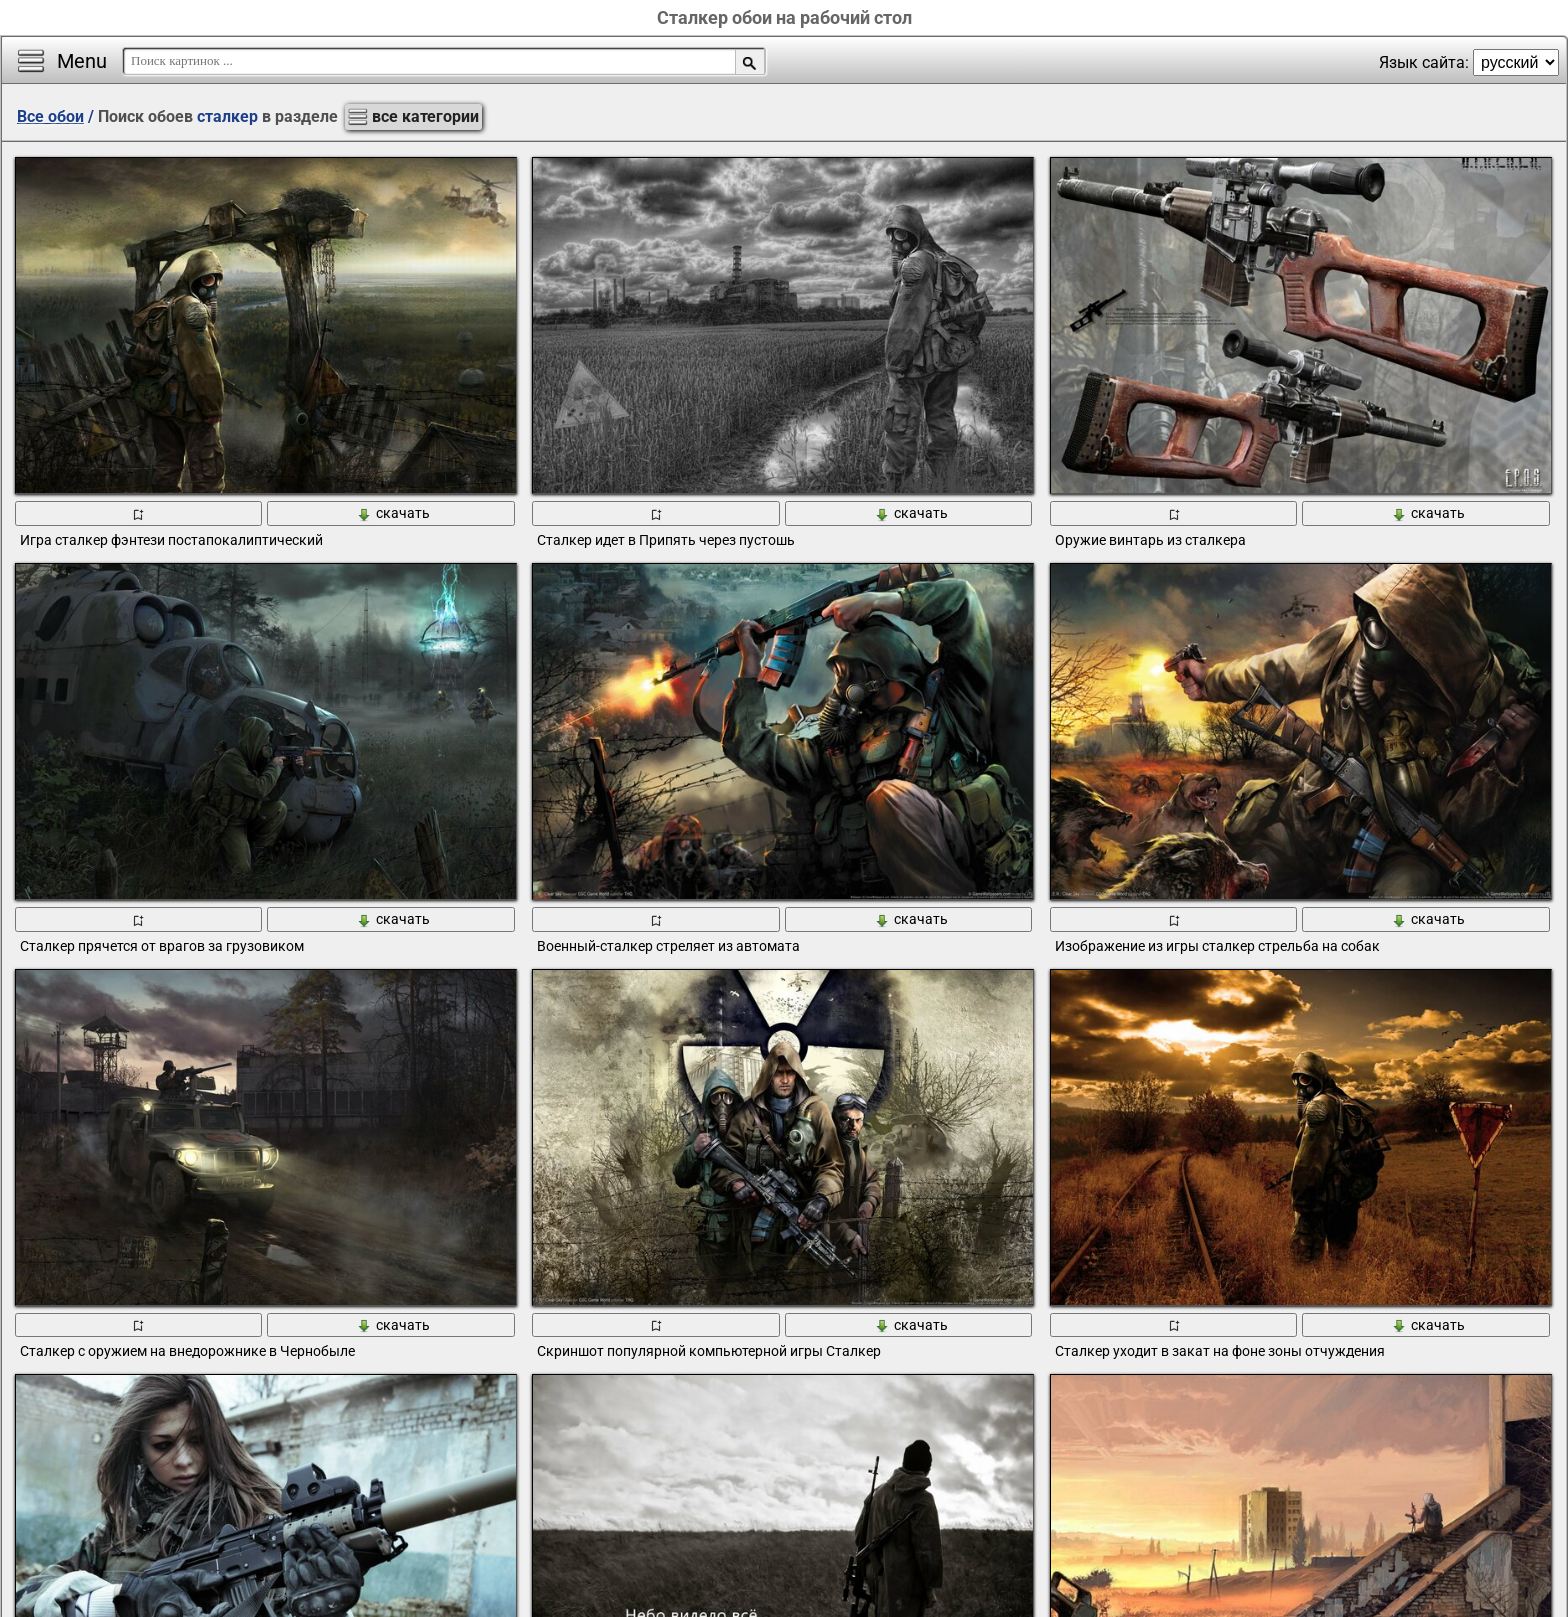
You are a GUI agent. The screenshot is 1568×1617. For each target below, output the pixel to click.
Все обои (50, 116)
